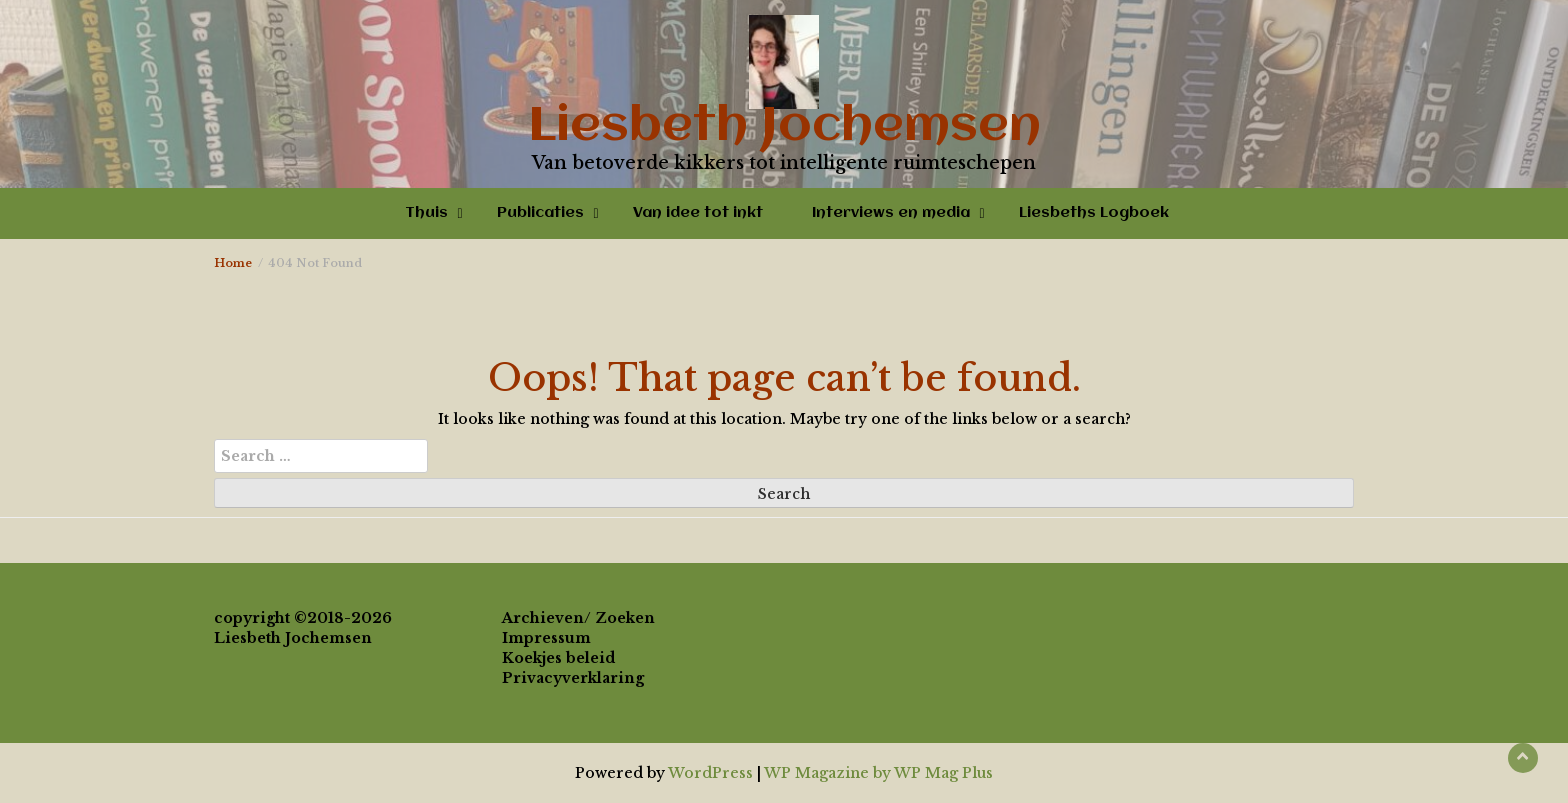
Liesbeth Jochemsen (784, 126)
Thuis (426, 213)
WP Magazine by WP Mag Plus (878, 773)
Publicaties (540, 213)
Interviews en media (891, 213)
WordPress (710, 773)
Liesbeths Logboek (1094, 213)
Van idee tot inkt (698, 213)
